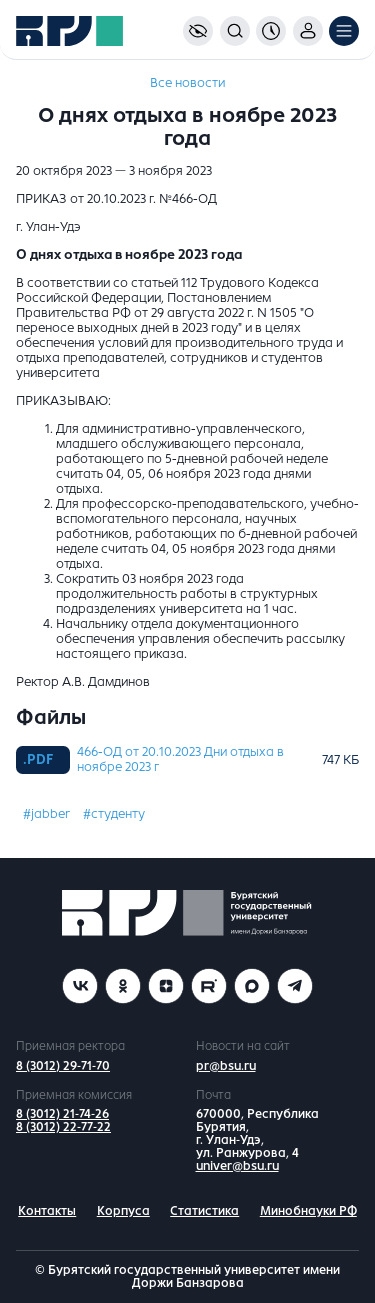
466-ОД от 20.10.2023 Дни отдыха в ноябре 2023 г (180, 759)
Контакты (47, 1211)
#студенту (114, 814)
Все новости (187, 83)
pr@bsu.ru (226, 1066)
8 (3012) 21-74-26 (62, 1114)
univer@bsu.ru (237, 1166)
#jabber (46, 814)
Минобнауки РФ (308, 1211)
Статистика (204, 1211)
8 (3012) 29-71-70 (63, 1066)
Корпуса (123, 1211)
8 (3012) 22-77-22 (63, 1127)
